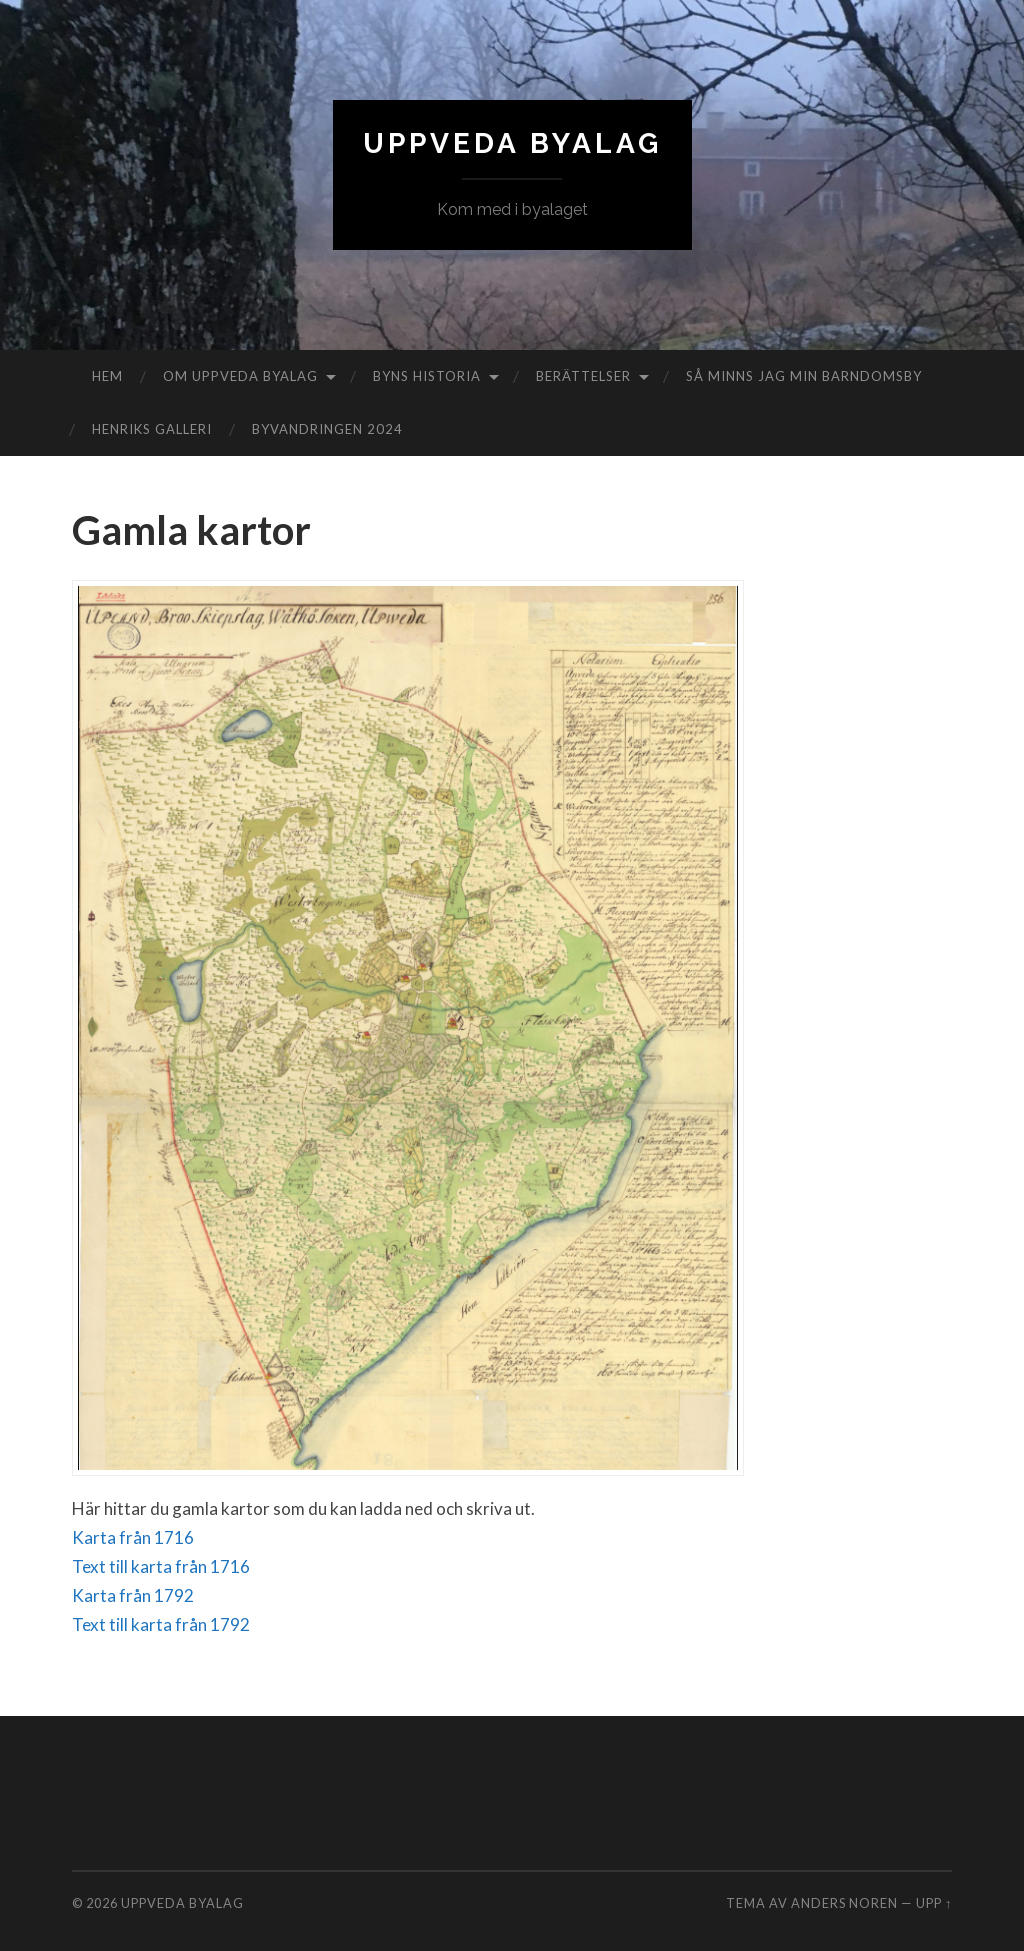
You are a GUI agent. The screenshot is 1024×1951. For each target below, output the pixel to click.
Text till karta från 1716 (161, 1566)
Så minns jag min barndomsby (804, 376)
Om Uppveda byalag (240, 376)
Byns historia (427, 376)
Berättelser (583, 376)
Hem (107, 376)
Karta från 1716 (133, 1537)
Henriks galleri (152, 429)
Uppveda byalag (512, 143)
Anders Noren (844, 1903)
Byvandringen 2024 (327, 429)
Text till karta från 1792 (161, 1624)
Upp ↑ (934, 1903)
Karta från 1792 (133, 1595)
